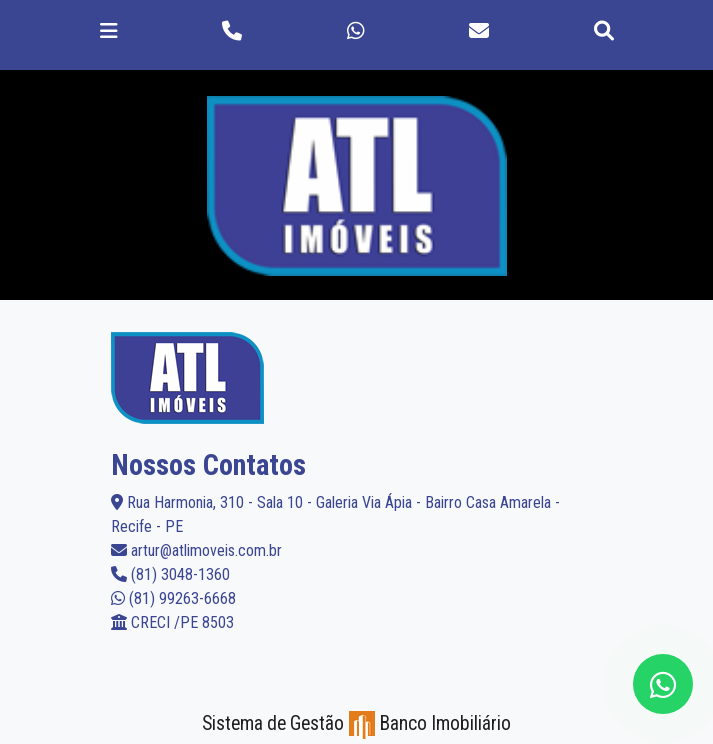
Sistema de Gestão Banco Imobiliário (356, 723)
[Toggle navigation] (109, 31)
